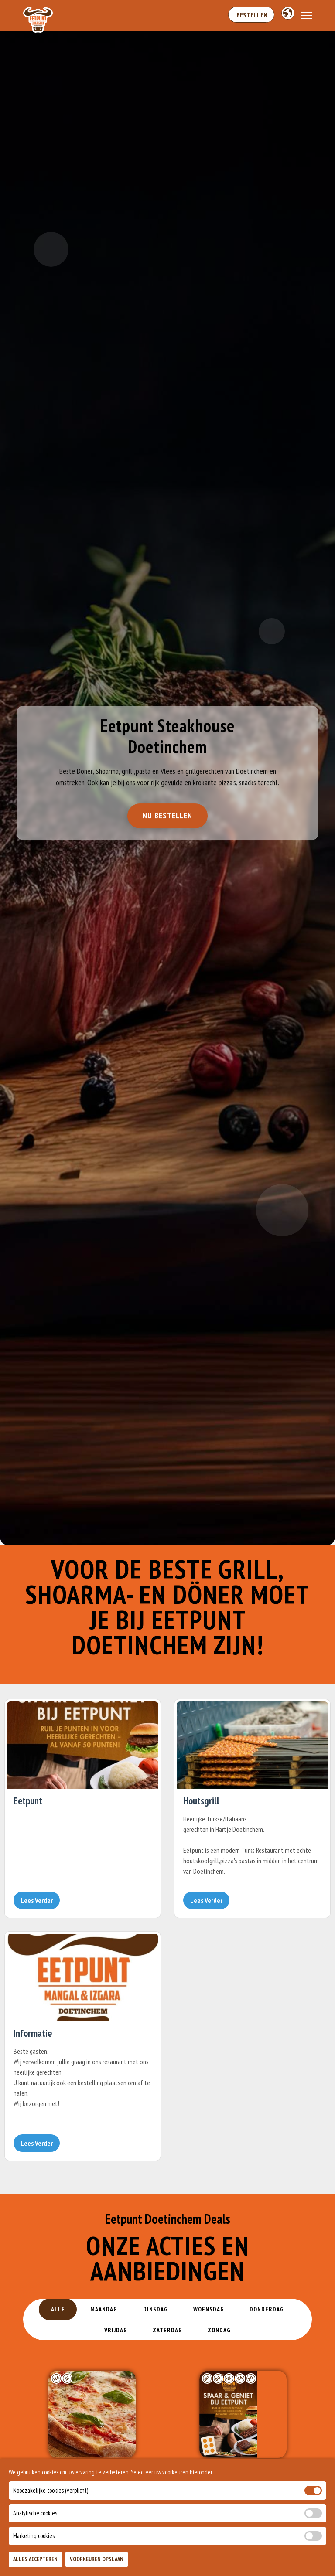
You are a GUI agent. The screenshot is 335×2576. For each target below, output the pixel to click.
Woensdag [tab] (209, 2309)
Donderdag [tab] (267, 2309)
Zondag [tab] (220, 2330)
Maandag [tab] (103, 2309)
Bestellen (251, 14)
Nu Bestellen (167, 818)
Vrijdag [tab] (115, 2330)
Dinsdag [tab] (155, 2309)
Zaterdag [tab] (167, 2330)
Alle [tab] (57, 2309)
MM (243, 2478)
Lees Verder (37, 1900)
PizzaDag (92, 2478)
